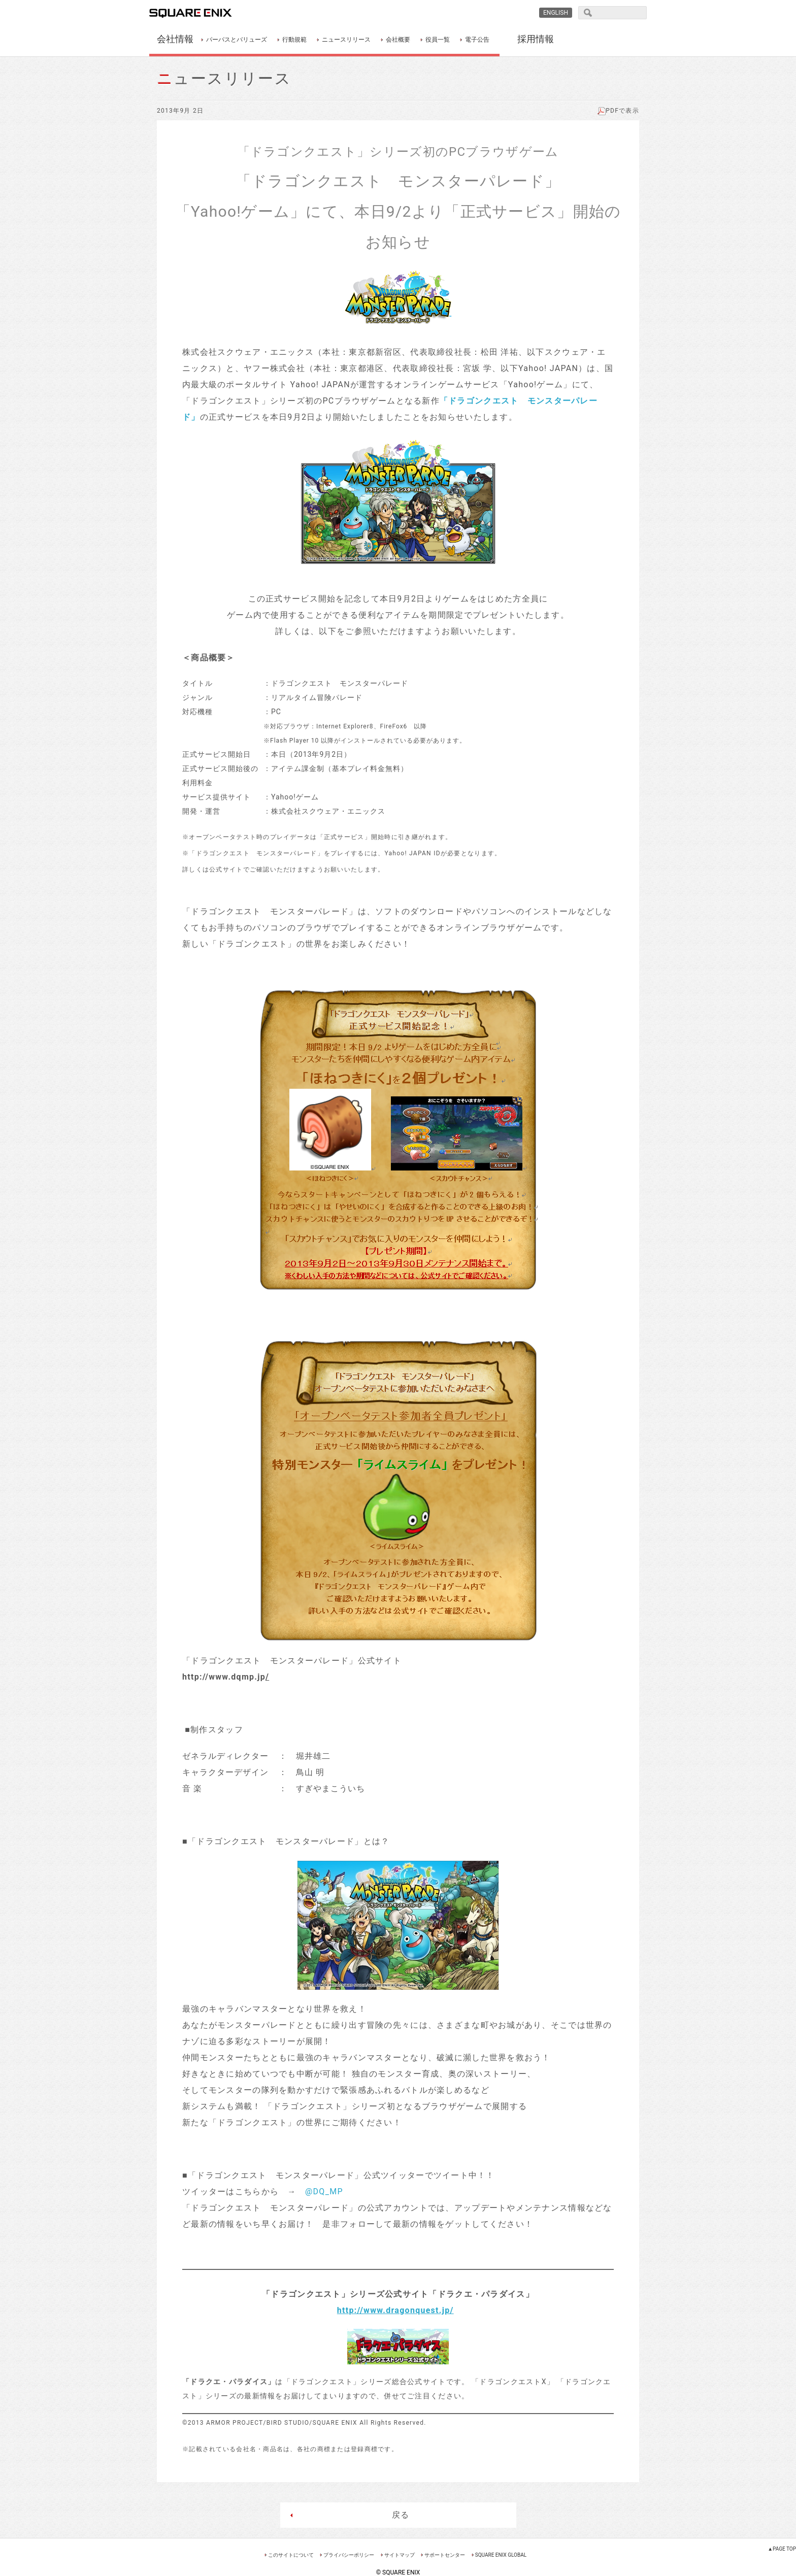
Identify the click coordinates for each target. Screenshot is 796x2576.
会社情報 (175, 39)
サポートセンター (444, 2555)
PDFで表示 (618, 110)
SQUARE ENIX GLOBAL (500, 2555)
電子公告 (477, 39)
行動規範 (294, 39)
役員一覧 (437, 39)
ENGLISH (555, 12)
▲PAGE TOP (782, 2549)
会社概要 (398, 39)
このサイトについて (291, 2555)
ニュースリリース (346, 39)
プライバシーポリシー (348, 2555)
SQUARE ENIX (202, 13)
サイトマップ (399, 2555)
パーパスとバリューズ (236, 39)
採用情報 (535, 39)
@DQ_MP (324, 2191)
